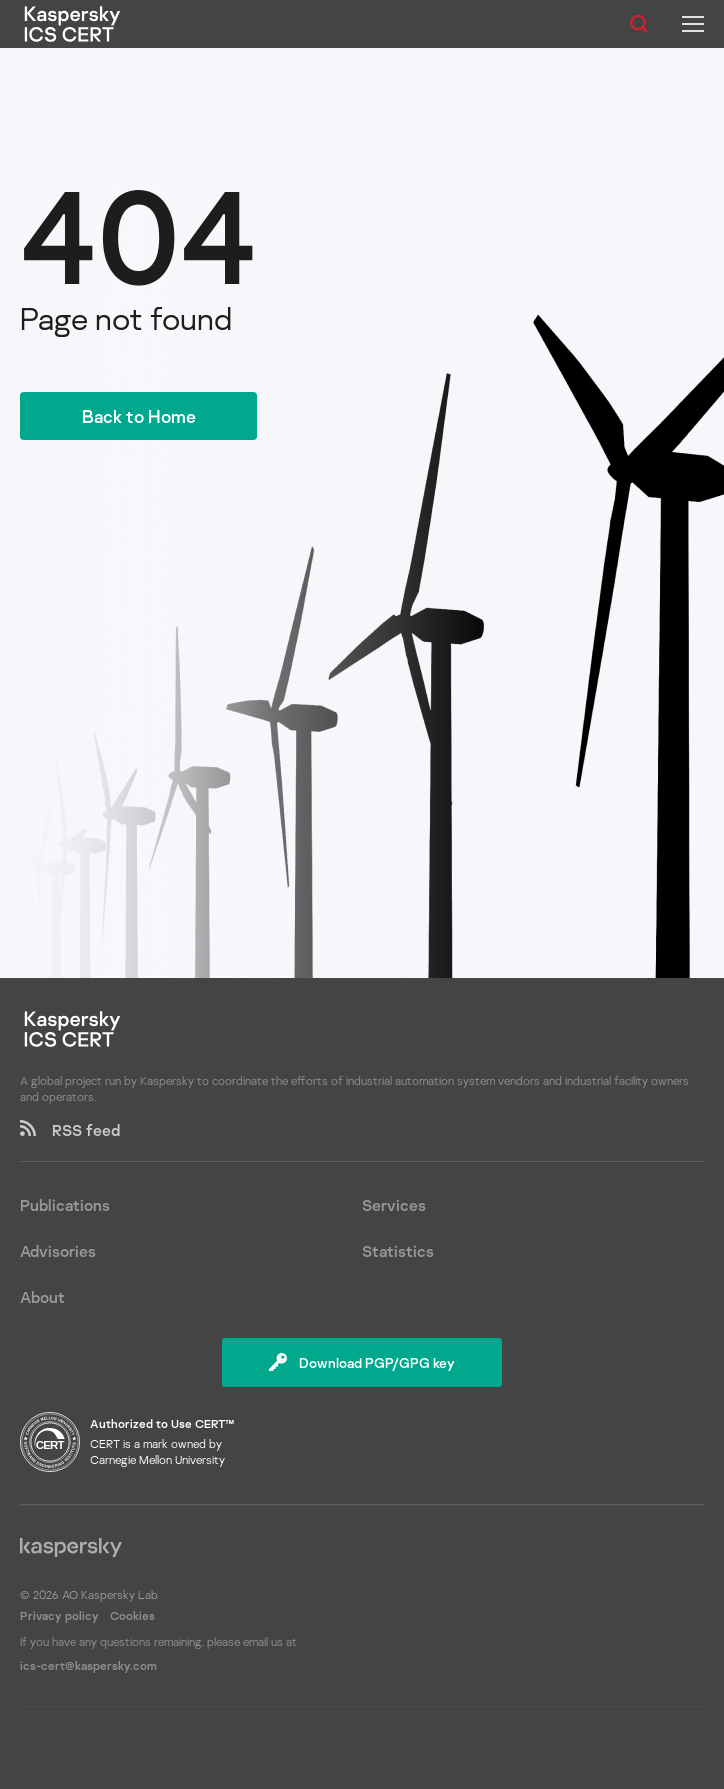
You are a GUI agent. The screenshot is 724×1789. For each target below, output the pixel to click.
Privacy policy (61, 1615)
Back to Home (139, 416)
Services (394, 1205)
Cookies (132, 1615)
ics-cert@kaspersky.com (88, 1665)
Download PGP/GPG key (362, 1362)
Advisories (58, 1251)
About (42, 1297)
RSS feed (70, 1130)
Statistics (398, 1251)
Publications (65, 1205)
